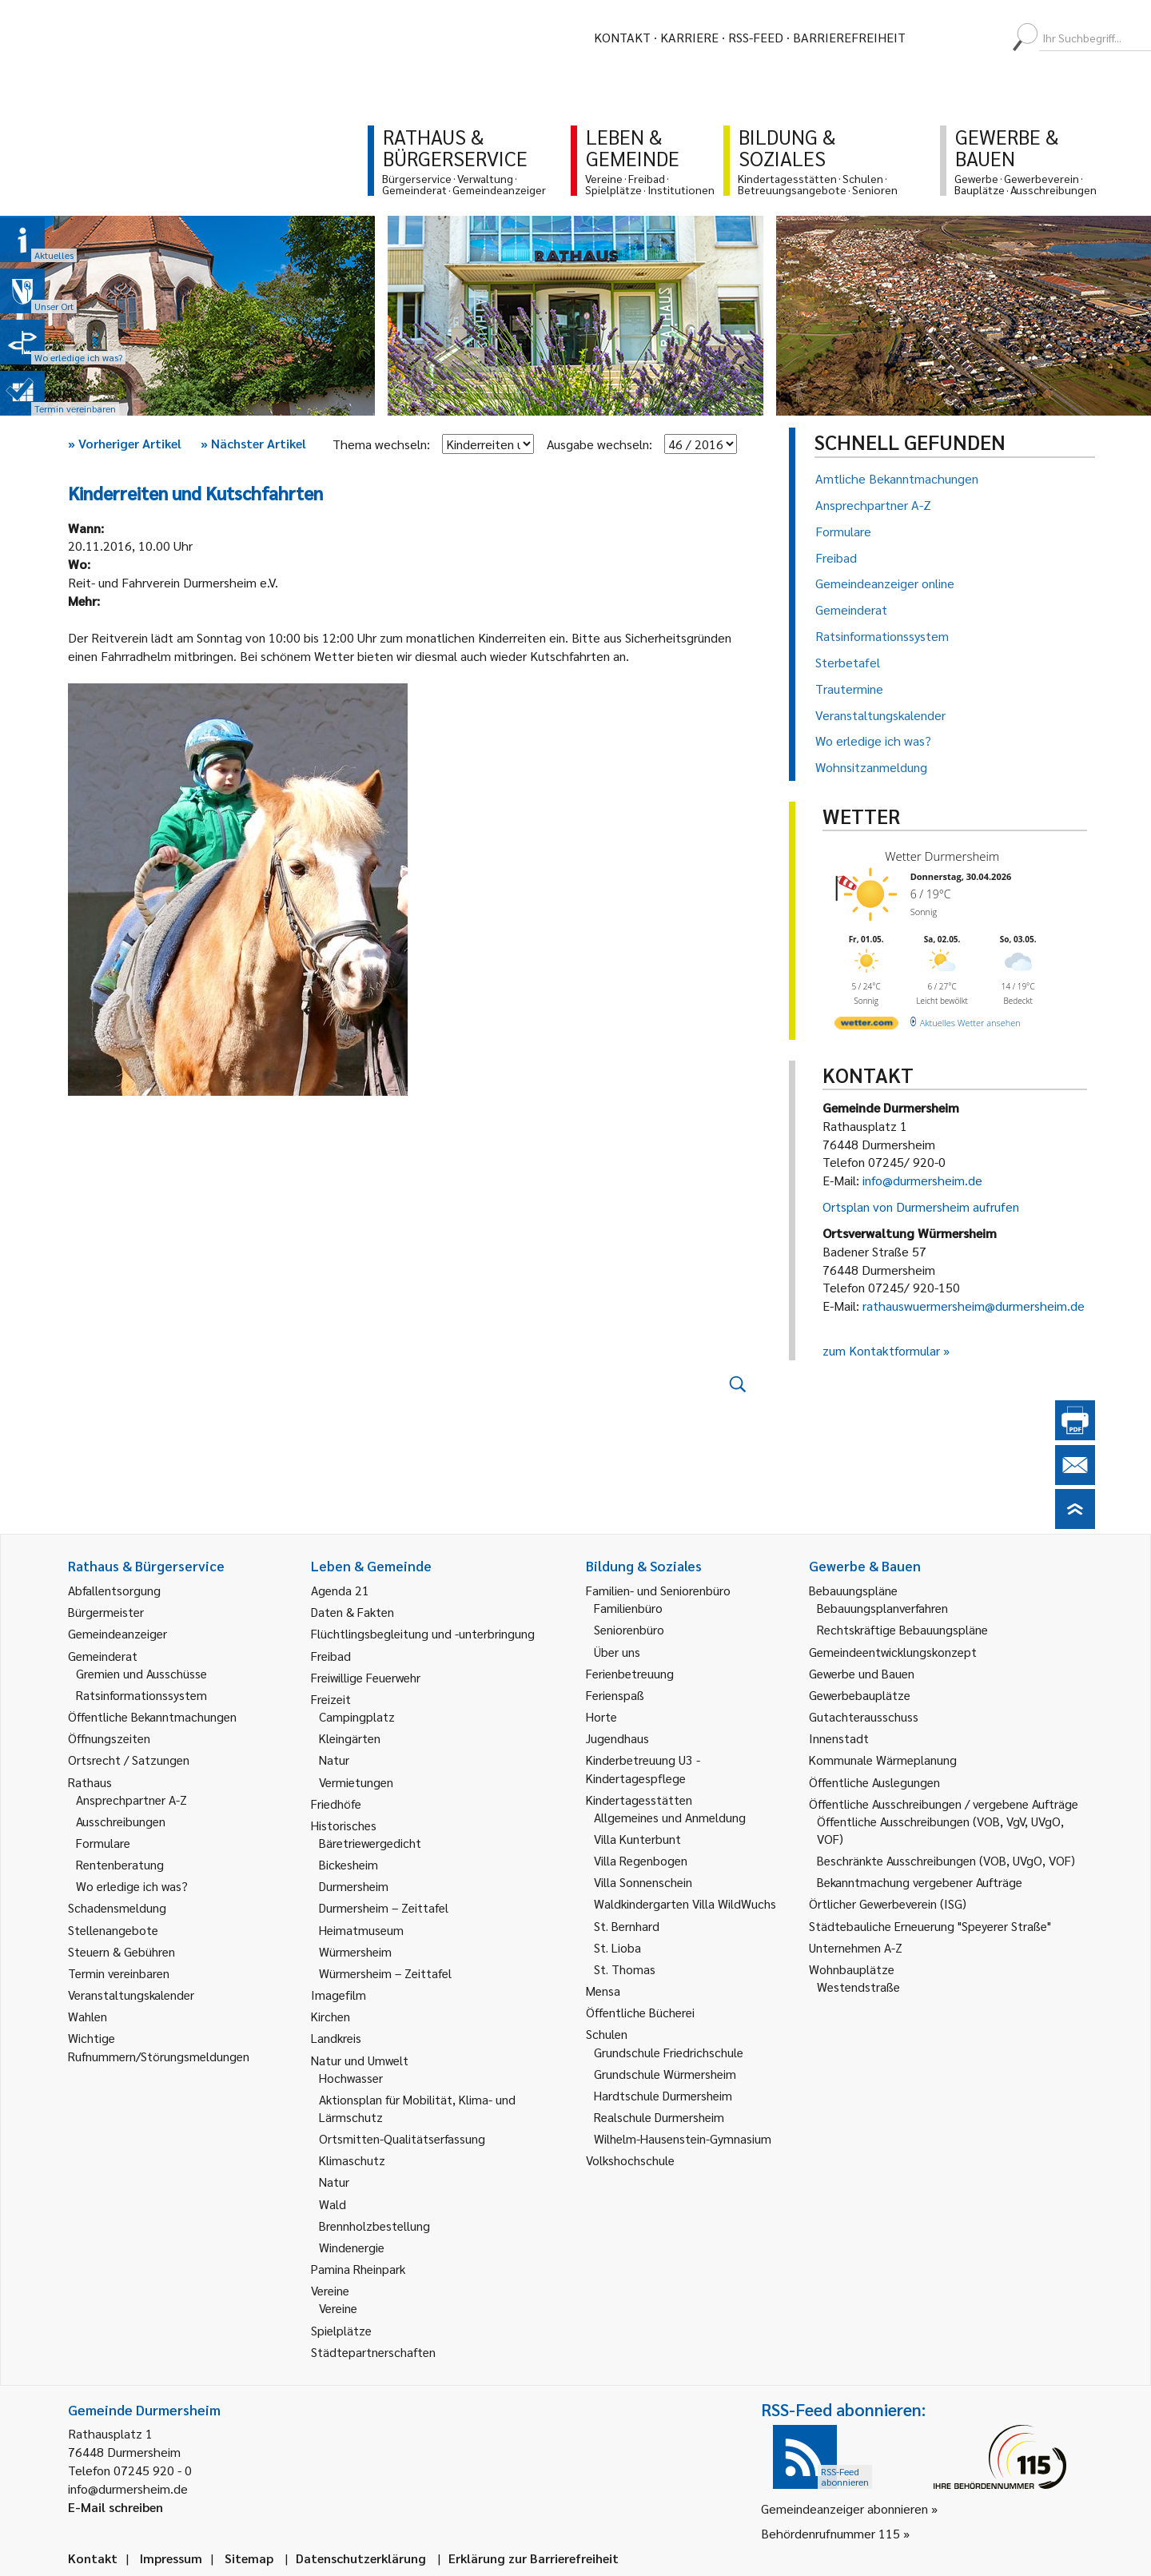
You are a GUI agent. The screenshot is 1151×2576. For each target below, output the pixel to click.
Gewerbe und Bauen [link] (861, 1673)
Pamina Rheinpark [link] (358, 2268)
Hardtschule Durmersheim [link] (663, 2095)
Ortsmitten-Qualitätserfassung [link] (402, 2138)
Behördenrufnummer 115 (830, 2533)
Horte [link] (601, 1716)
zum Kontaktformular (881, 1350)
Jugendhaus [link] (617, 1738)
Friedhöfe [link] (336, 1803)
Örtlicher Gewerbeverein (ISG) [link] (887, 1903)
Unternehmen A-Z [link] (855, 1947)
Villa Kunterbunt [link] (637, 1838)
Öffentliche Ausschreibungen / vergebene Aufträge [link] (943, 1803)
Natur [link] (334, 1759)
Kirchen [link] (330, 2016)
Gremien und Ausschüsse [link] (141, 1673)
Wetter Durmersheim (942, 856)
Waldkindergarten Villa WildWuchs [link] (685, 1903)
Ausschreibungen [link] (120, 1821)
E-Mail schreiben (115, 2506)
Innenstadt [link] (839, 1738)
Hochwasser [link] (351, 2077)
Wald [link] (332, 2204)
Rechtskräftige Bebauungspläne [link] (902, 1629)
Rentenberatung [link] (120, 1864)
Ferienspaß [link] (615, 1694)
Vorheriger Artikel (124, 443)
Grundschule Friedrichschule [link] (668, 2052)
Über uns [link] (617, 1651)
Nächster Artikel (253, 443)
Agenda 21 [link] (340, 1590)
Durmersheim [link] (353, 1885)
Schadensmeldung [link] (117, 1907)
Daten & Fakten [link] (352, 1611)
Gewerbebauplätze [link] (859, 1694)
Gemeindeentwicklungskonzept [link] (893, 1651)
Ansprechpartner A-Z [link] (131, 1799)
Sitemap (249, 2558)
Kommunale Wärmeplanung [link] (883, 1759)
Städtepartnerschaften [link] (373, 2351)
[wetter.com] (866, 1026)
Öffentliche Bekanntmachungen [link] (152, 1716)
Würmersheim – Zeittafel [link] (385, 1973)
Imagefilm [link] (338, 1994)
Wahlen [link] (87, 2016)
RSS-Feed (755, 37)
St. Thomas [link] (624, 1969)
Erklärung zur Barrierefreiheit (533, 2558)
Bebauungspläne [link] (853, 1590)
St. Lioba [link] (617, 1947)
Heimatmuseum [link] (361, 1929)
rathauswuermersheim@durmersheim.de (973, 1305)
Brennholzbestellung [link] (374, 2225)
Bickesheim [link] (348, 1864)
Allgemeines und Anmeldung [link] (670, 1817)
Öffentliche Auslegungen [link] (874, 1782)
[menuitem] (932, 37)
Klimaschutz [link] (352, 2160)
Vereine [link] (338, 2307)
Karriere (689, 37)
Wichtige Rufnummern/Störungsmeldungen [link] (158, 2046)
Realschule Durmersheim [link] (659, 2116)
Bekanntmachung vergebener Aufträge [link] (919, 1881)
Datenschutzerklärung (361, 2558)
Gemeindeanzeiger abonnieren (844, 2508)
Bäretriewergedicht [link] (370, 1842)
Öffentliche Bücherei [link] (640, 2012)
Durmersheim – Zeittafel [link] (383, 1907)
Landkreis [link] (336, 2037)
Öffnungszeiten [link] (109, 1738)
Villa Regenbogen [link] (640, 1860)
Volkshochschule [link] (630, 2160)
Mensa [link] (603, 1990)
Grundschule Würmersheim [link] (665, 2073)
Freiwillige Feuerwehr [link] (365, 1677)
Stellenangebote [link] (113, 1929)
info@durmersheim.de (922, 1180)
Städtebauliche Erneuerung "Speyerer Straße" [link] (930, 1925)
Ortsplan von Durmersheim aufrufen (920, 1206)
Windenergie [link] (351, 2247)
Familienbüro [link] (628, 1607)
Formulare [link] (103, 1842)
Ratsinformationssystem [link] (141, 1694)
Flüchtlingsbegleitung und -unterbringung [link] (423, 1633)
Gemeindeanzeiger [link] (117, 1633)
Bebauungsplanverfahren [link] (882, 1607)
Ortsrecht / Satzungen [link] (128, 1759)
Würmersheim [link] (355, 1951)
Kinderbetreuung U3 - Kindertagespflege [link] (643, 1768)
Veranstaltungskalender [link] (131, 1994)
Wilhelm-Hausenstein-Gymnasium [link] (682, 2138)
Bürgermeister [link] (106, 1611)
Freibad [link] (331, 1655)
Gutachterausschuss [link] (863, 1716)
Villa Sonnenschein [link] (643, 1881)
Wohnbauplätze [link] (851, 1969)
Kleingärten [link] (349, 1738)
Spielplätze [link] (341, 2330)
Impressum (171, 2558)
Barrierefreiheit (849, 37)
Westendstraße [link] (858, 1986)
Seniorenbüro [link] (629, 1629)
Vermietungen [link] (356, 1782)
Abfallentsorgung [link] (114, 1590)
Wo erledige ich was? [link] (132, 1885)
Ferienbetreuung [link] (630, 1673)
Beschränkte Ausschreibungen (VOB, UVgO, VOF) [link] (946, 1860)
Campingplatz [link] (357, 1716)
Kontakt (622, 37)
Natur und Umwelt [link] (359, 2060)
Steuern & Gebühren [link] (121, 1951)
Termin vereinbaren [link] (118, 1973)
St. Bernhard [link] (626, 1925)
